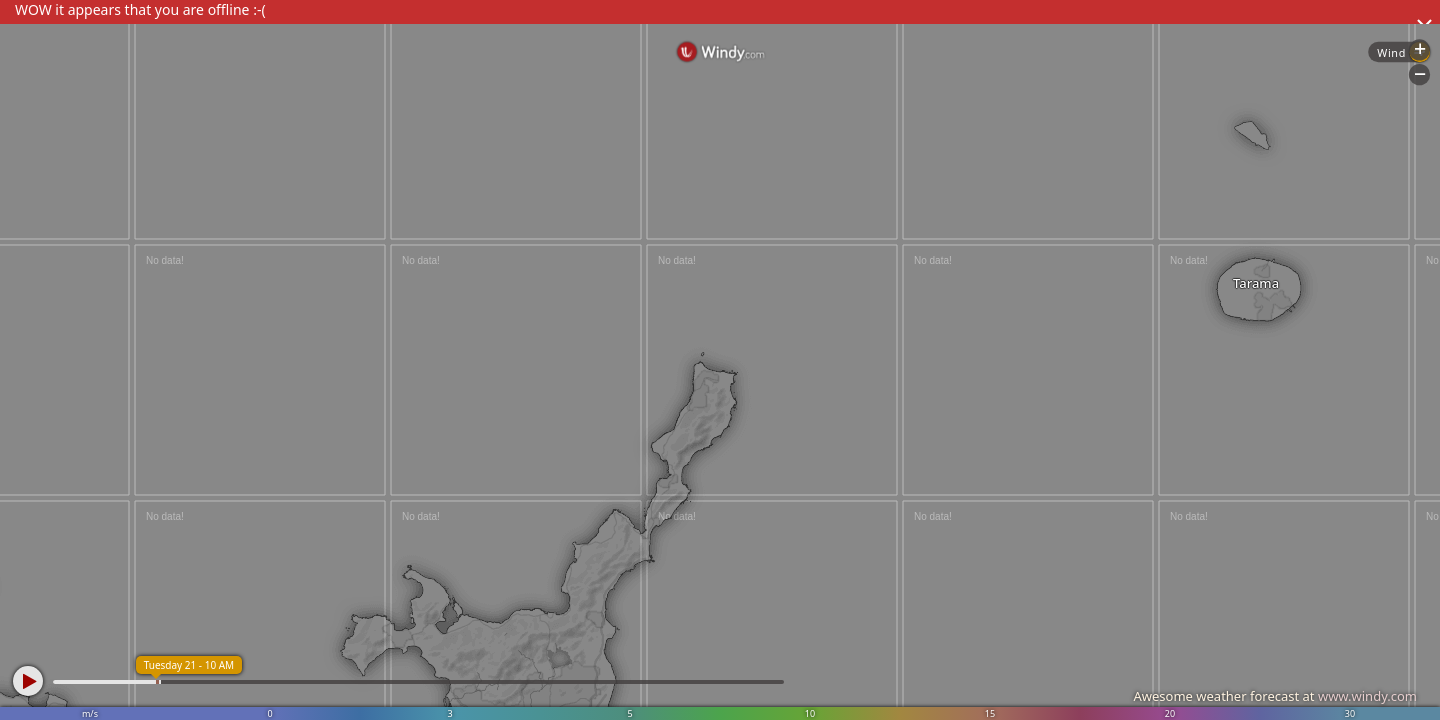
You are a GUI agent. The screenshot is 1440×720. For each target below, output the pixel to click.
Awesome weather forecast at (1275, 696)
